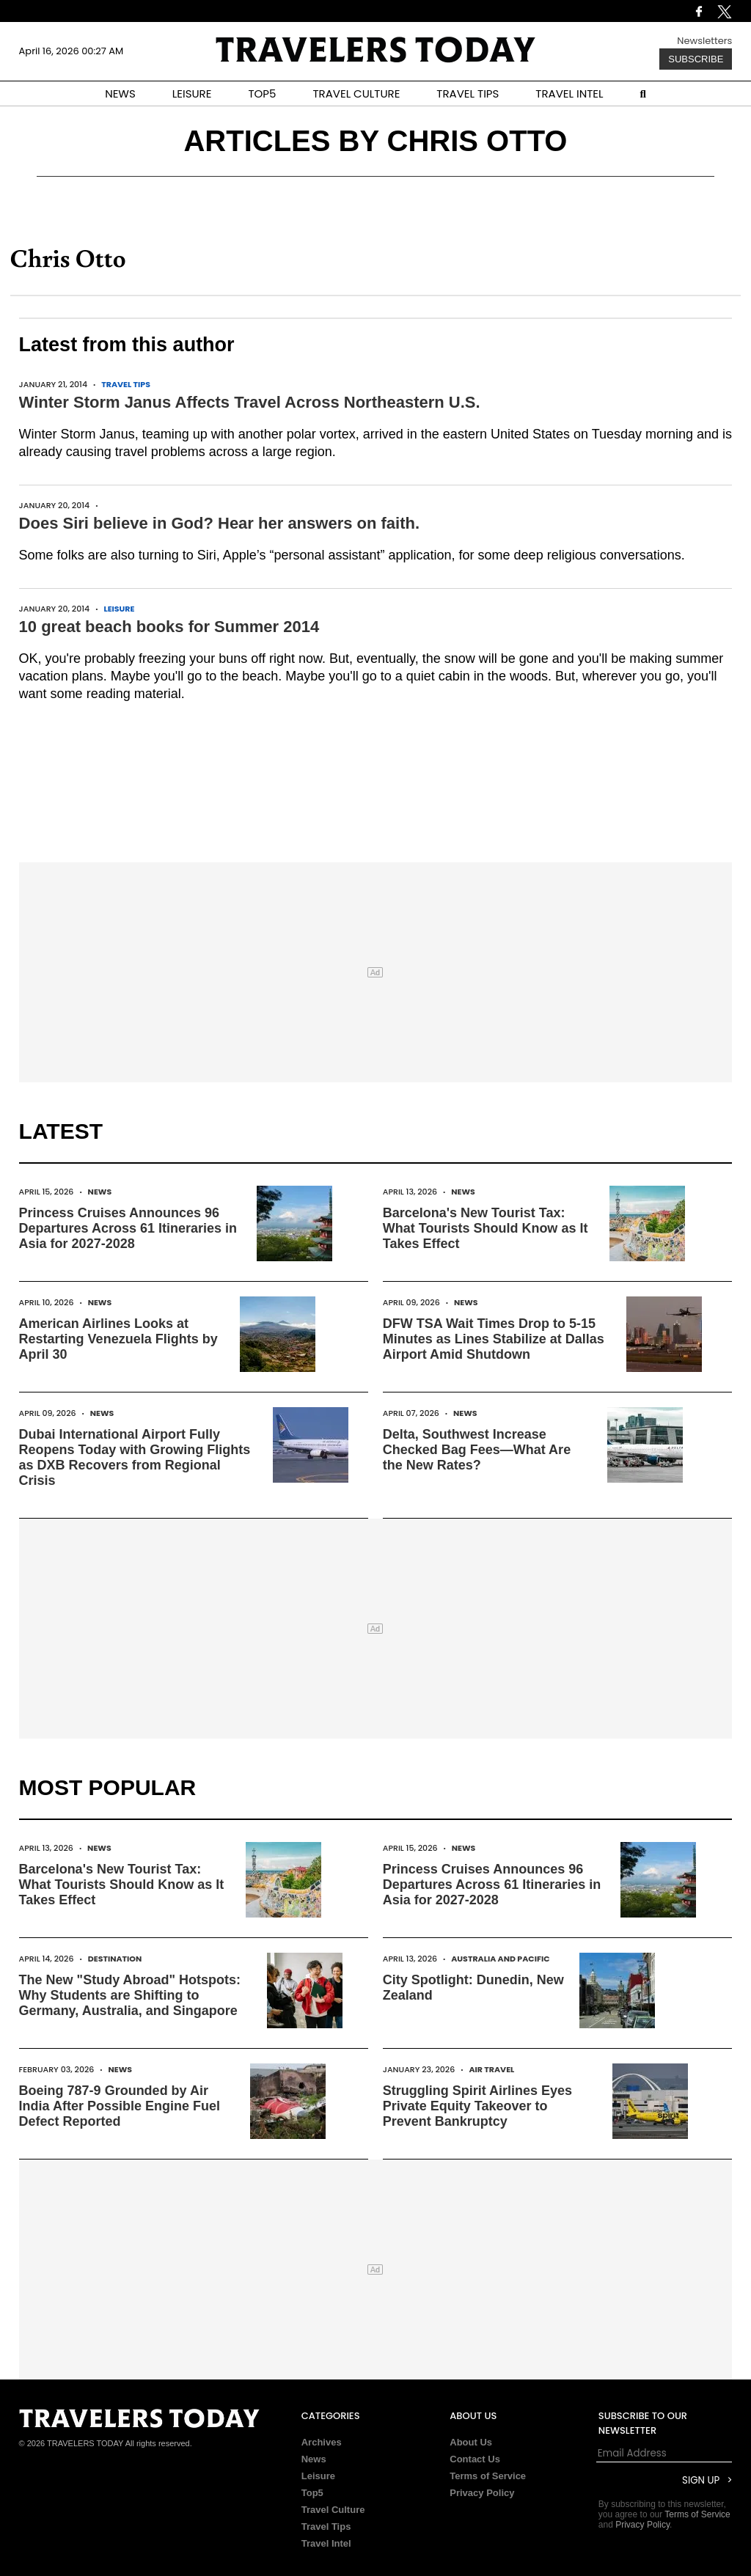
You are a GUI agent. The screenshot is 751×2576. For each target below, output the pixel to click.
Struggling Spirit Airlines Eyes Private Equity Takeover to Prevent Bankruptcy (477, 2106)
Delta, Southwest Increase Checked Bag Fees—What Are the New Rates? (477, 1449)
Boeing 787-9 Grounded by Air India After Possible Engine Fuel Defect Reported (119, 2106)
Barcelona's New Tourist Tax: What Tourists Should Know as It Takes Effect (485, 1228)
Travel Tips (125, 384)
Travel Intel (326, 2543)
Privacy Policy (482, 2492)
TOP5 (262, 93)
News (100, 1191)
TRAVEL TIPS (467, 93)
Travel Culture (333, 2509)
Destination (115, 1958)
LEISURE (192, 93)
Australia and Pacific (500, 1958)
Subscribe (695, 59)
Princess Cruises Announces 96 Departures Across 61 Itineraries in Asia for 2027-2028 (128, 1228)
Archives (321, 2442)
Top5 (312, 2492)
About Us (471, 2442)
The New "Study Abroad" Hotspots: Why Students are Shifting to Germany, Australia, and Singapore (130, 1995)
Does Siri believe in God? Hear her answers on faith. (219, 523)
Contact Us (475, 2459)
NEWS (120, 93)
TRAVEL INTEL (569, 93)
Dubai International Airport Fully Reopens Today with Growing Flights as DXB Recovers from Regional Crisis (135, 1457)
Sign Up (700, 2480)
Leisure (118, 608)
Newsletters (704, 41)
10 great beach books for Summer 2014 (169, 626)
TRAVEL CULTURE (356, 93)
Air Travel (491, 2069)
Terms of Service (488, 2475)
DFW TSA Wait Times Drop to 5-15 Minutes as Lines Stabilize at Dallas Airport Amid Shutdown (493, 1339)
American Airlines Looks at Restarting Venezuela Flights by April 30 (118, 1339)
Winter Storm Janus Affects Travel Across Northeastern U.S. (249, 402)
